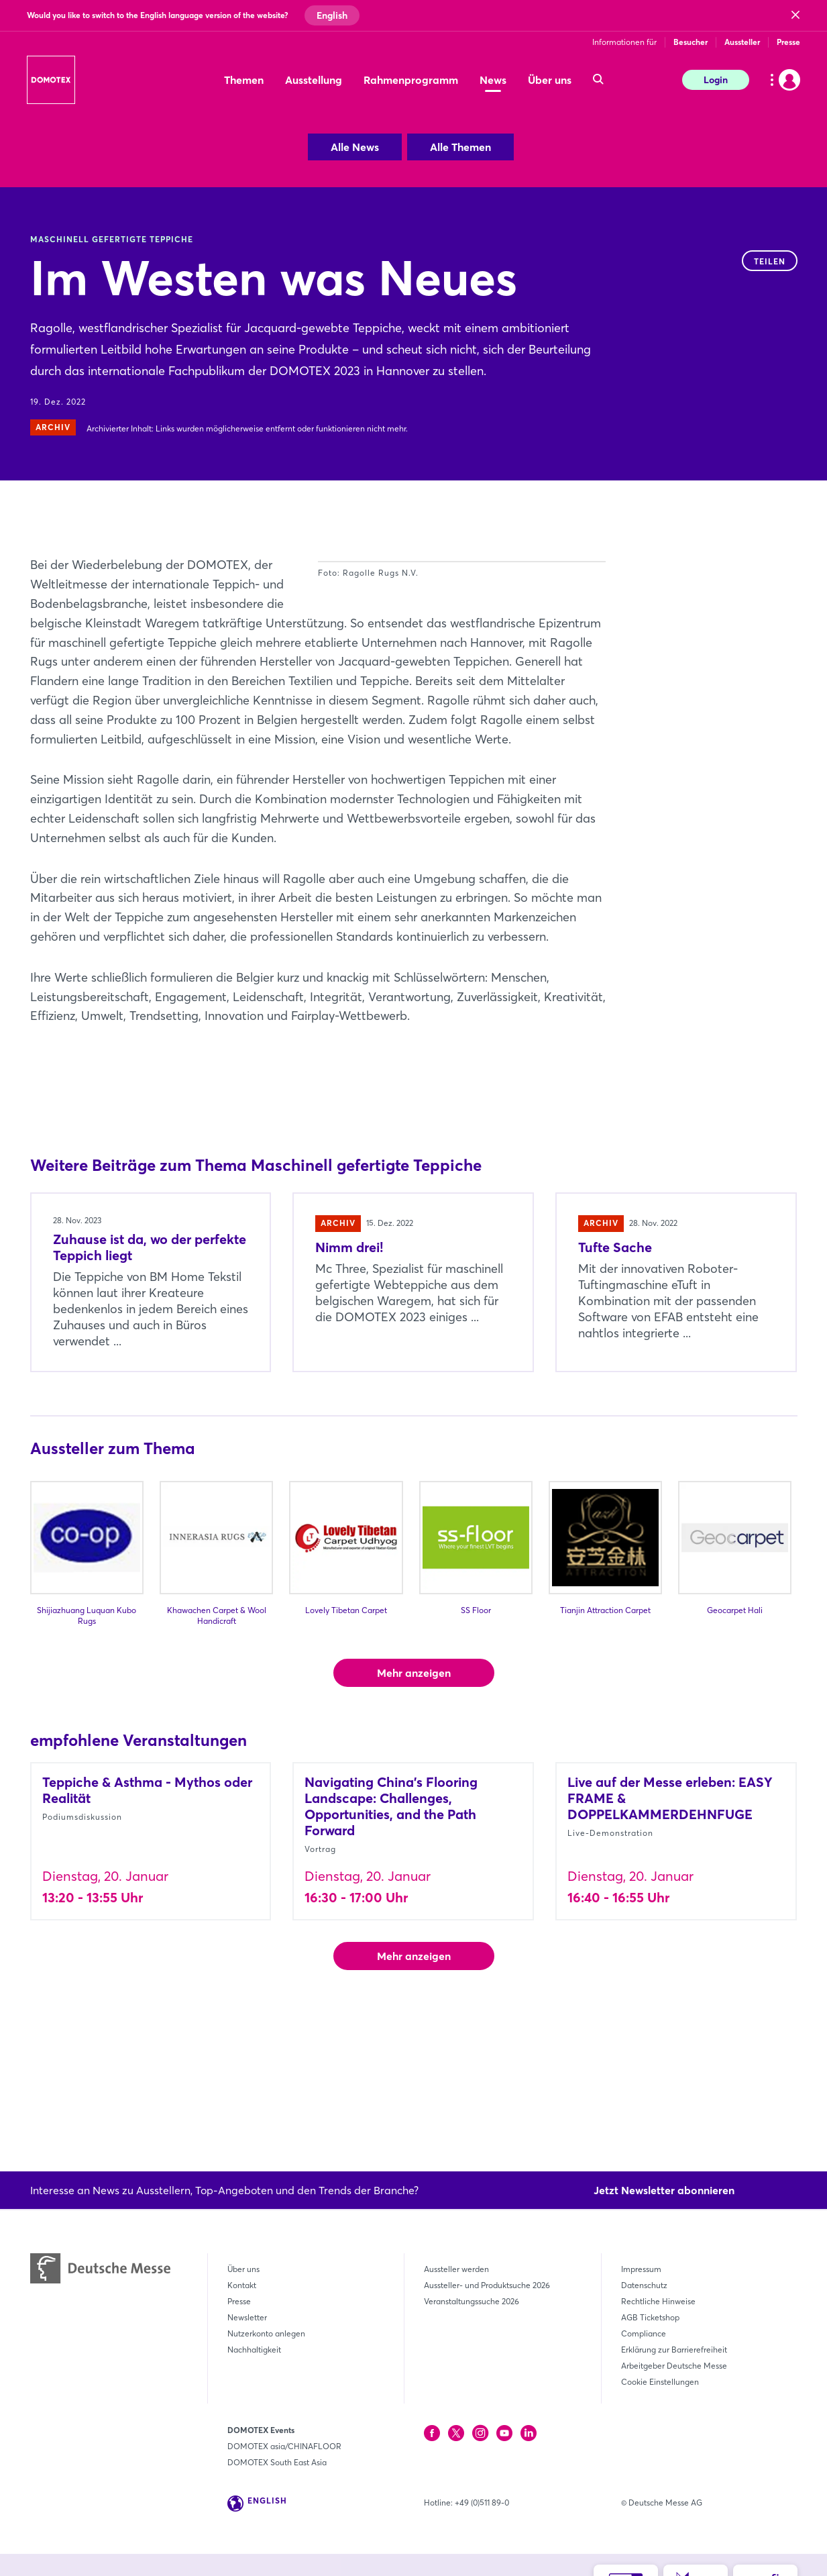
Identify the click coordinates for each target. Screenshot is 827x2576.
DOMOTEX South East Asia (277, 2462)
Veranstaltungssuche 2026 (471, 2301)
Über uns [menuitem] (549, 80)
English (332, 15)
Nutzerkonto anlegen (266, 2333)
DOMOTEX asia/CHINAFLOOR (284, 2446)
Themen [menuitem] (244, 80)
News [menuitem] (493, 80)
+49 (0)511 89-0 (482, 2502)
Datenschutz (644, 2285)
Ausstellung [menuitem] (313, 80)
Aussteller (742, 42)
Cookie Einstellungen (660, 2382)
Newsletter (247, 2317)
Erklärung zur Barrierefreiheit (674, 2350)
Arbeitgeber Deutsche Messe (674, 2366)
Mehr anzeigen (414, 1789)
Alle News (355, 147)
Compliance (643, 2333)
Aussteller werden (456, 2269)
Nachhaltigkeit (254, 2350)
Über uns (243, 2269)
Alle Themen (460, 147)
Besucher (690, 42)
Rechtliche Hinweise (658, 2301)
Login (716, 80)
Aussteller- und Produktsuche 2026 (487, 2285)
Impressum (641, 2269)
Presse (788, 42)
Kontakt (241, 2285)
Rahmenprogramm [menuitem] (411, 80)
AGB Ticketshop (650, 2317)
